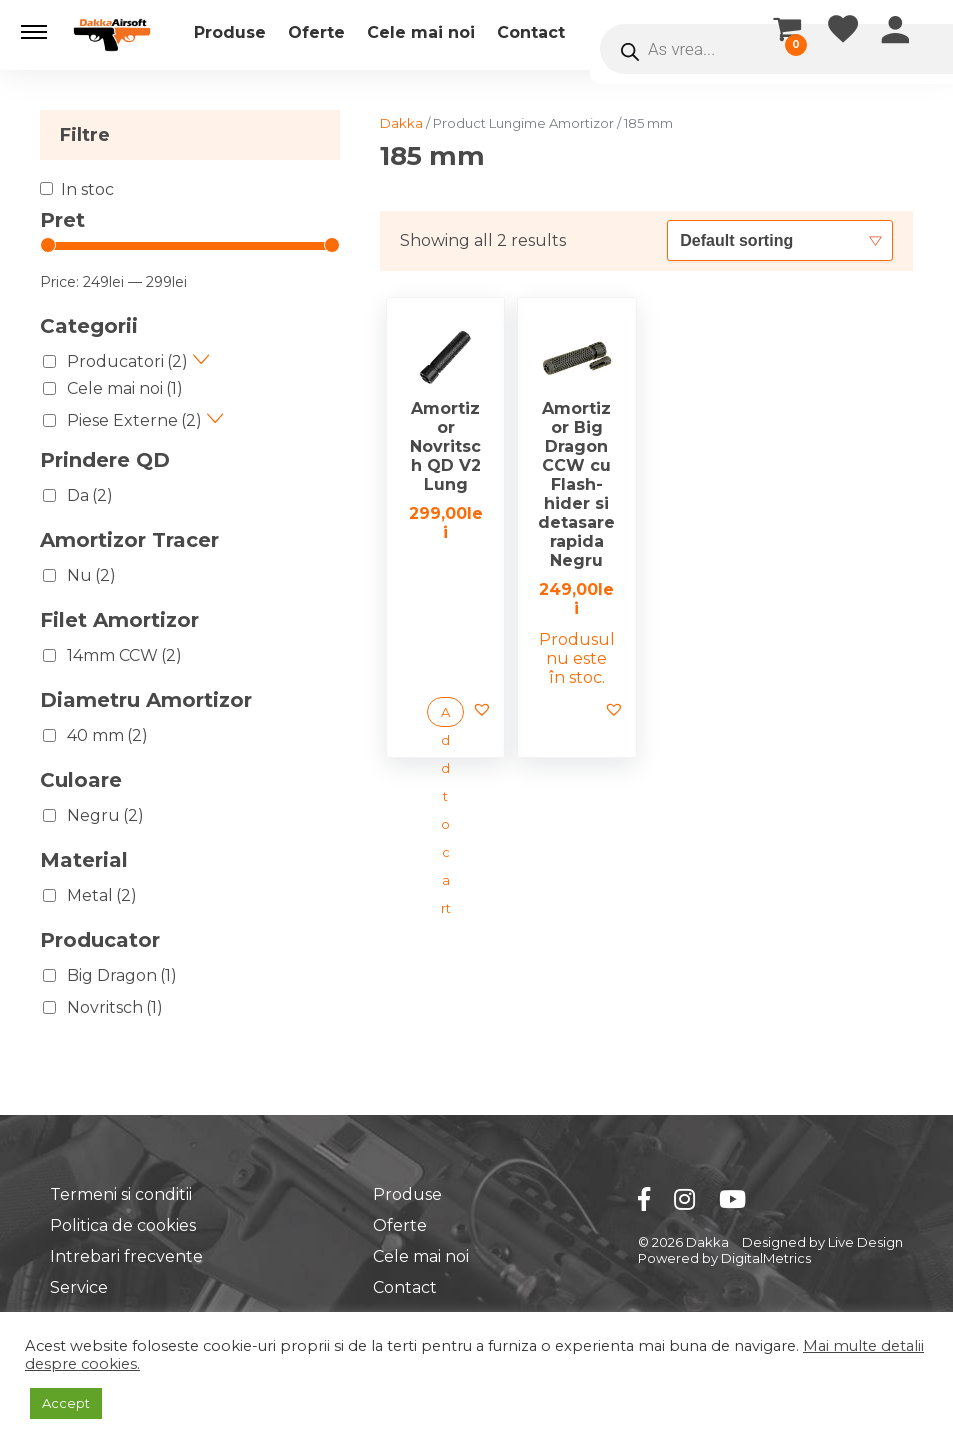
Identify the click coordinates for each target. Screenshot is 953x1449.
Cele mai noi (421, 32)
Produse (230, 32)
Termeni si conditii (121, 1194)
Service (79, 1287)
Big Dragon (122, 975)
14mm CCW (124, 655)
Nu (91, 575)
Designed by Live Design (822, 1242)
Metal (102, 895)
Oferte (316, 32)
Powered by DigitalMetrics (724, 1258)
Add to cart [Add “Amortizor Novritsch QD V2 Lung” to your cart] (446, 715)
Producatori (127, 361)
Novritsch (115, 1007)
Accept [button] (66, 1403)
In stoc (87, 189)
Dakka (401, 123)
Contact (531, 32)
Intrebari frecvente (126, 1256)
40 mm (107, 735)
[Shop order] (780, 240)
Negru (105, 815)
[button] (34, 32)
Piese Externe (134, 420)
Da (90, 495)
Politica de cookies (123, 1225)
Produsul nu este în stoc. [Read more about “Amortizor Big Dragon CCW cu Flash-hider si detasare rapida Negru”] (577, 658)
